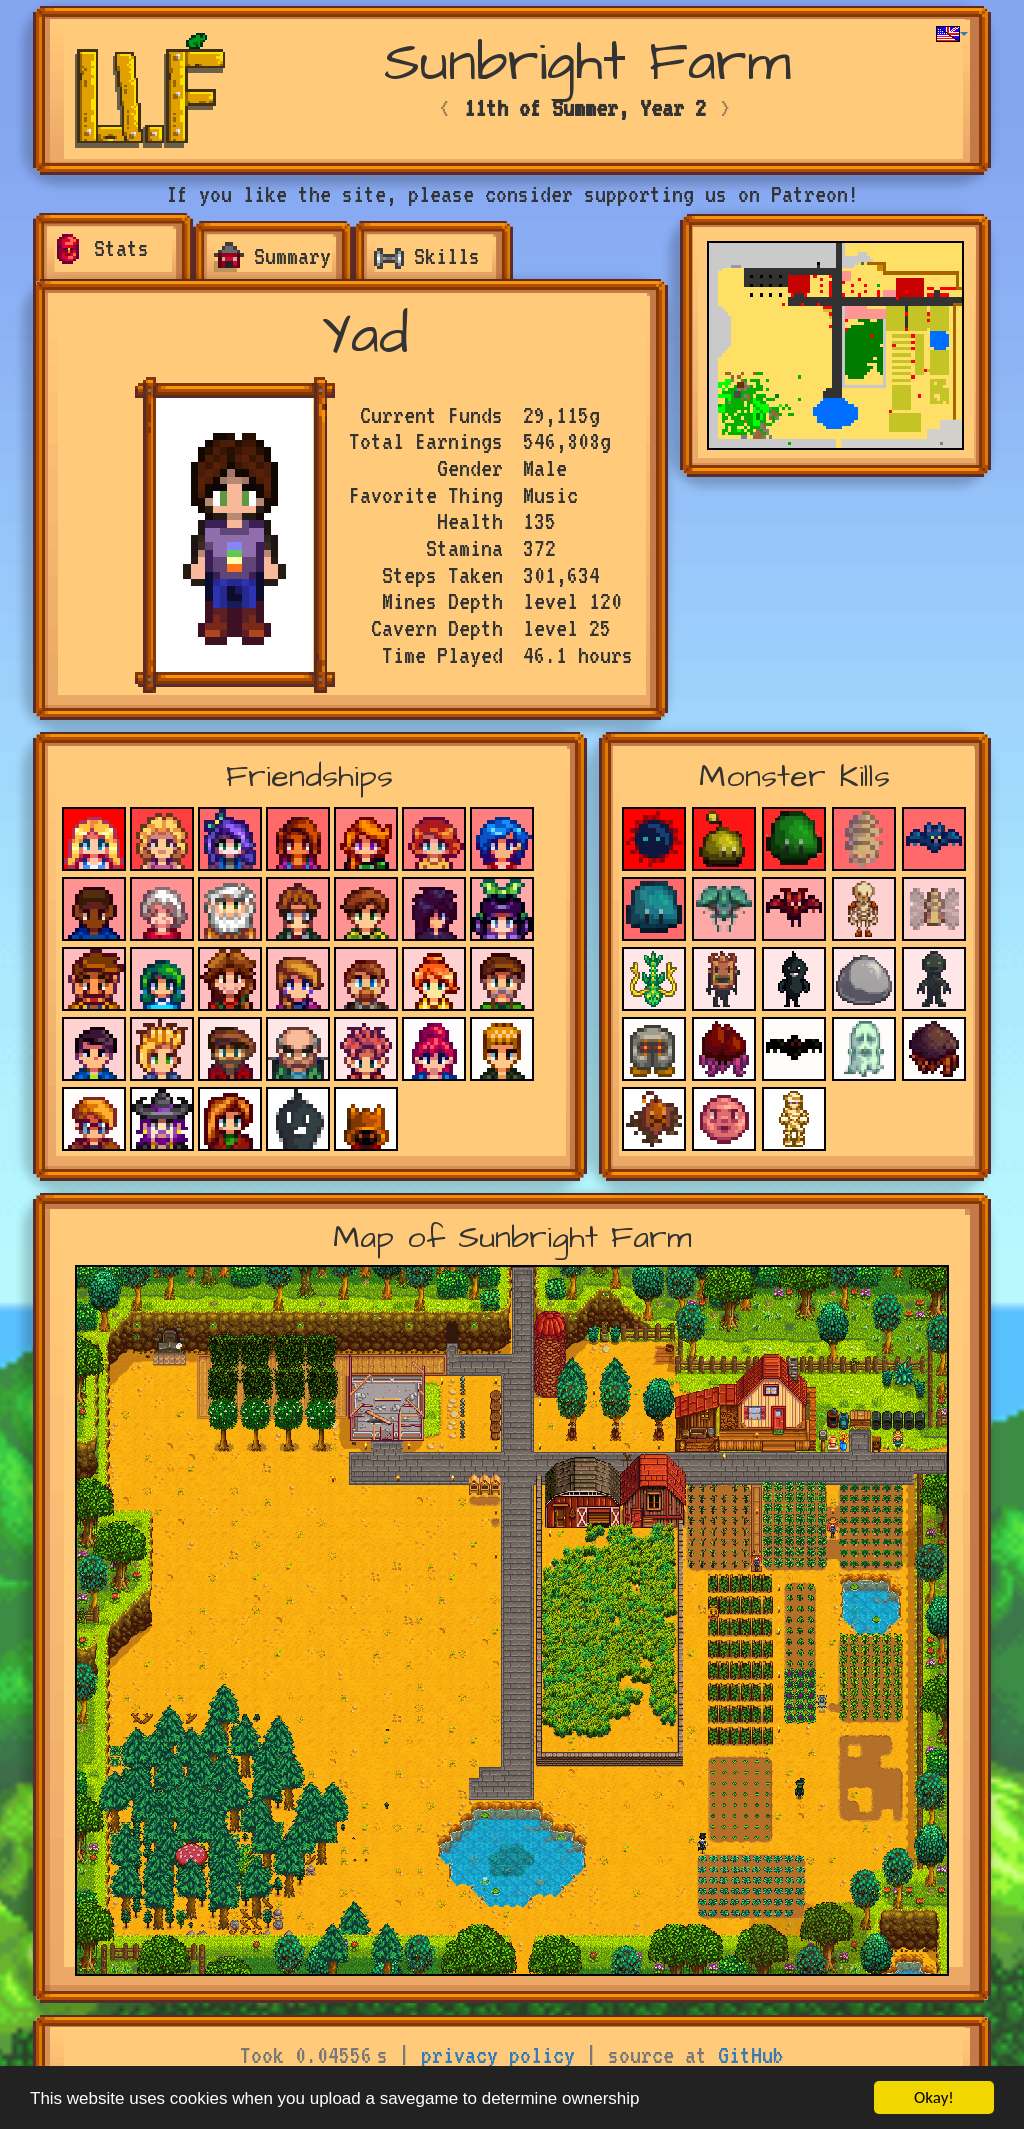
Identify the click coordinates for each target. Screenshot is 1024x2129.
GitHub (751, 2055)
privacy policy (498, 2055)
